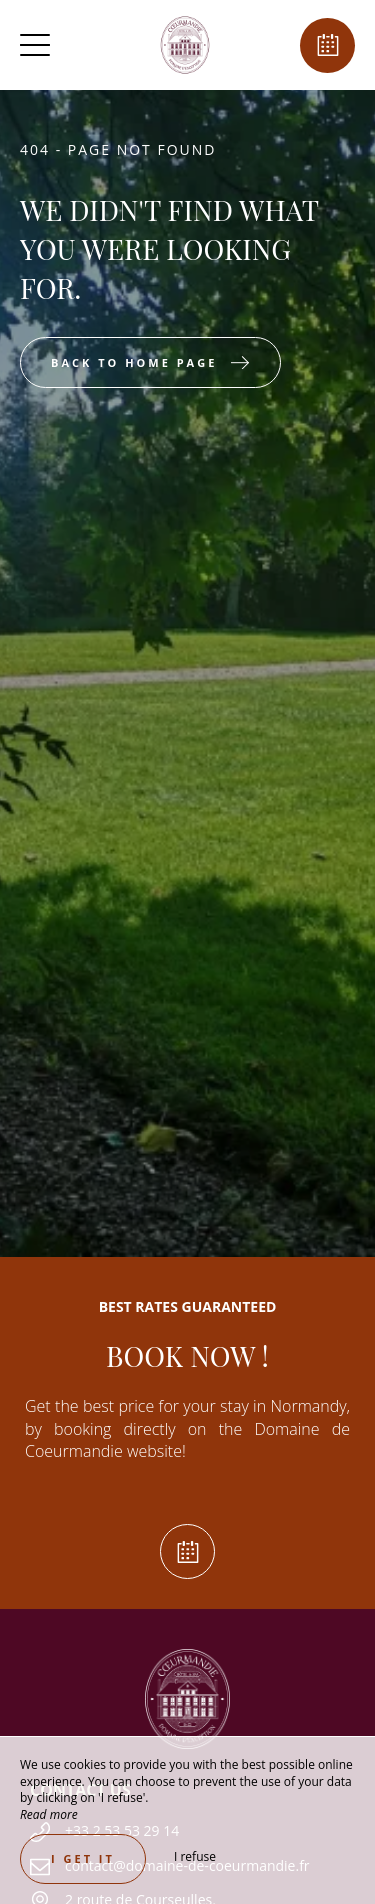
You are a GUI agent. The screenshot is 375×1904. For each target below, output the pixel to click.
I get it (83, 1858)
